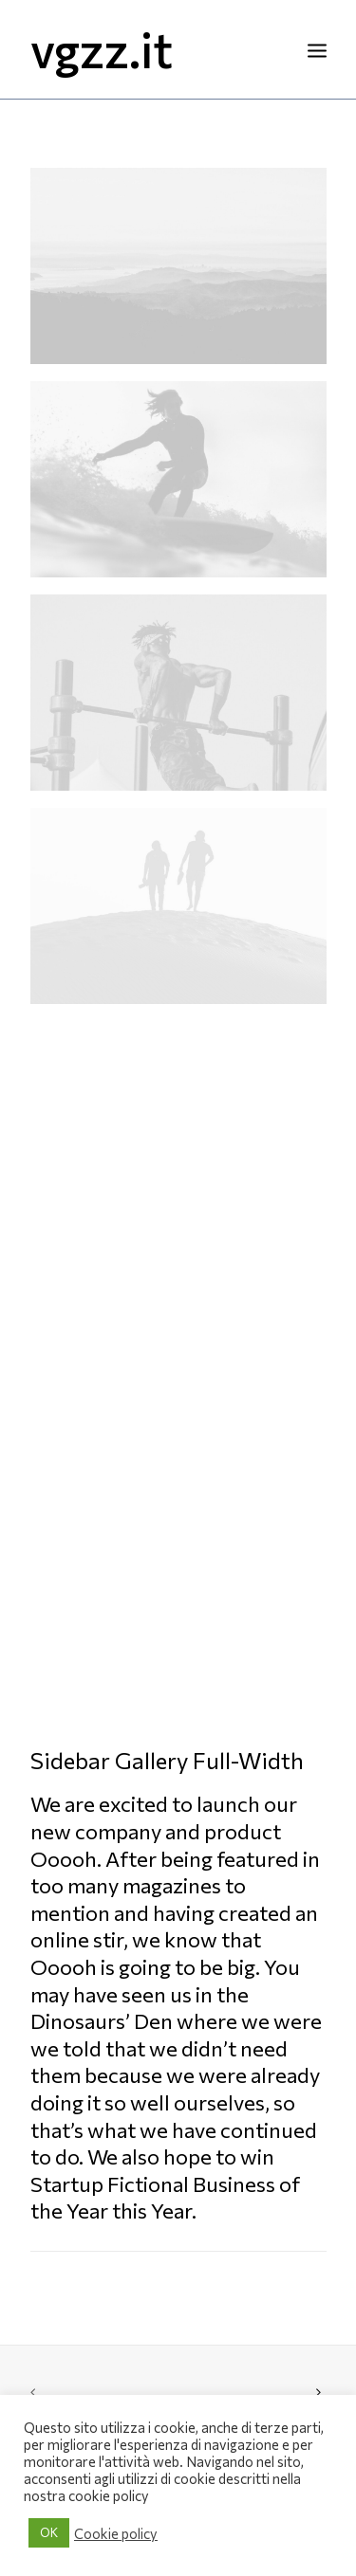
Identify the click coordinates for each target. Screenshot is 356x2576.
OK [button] (49, 2532)
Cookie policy (116, 2533)
